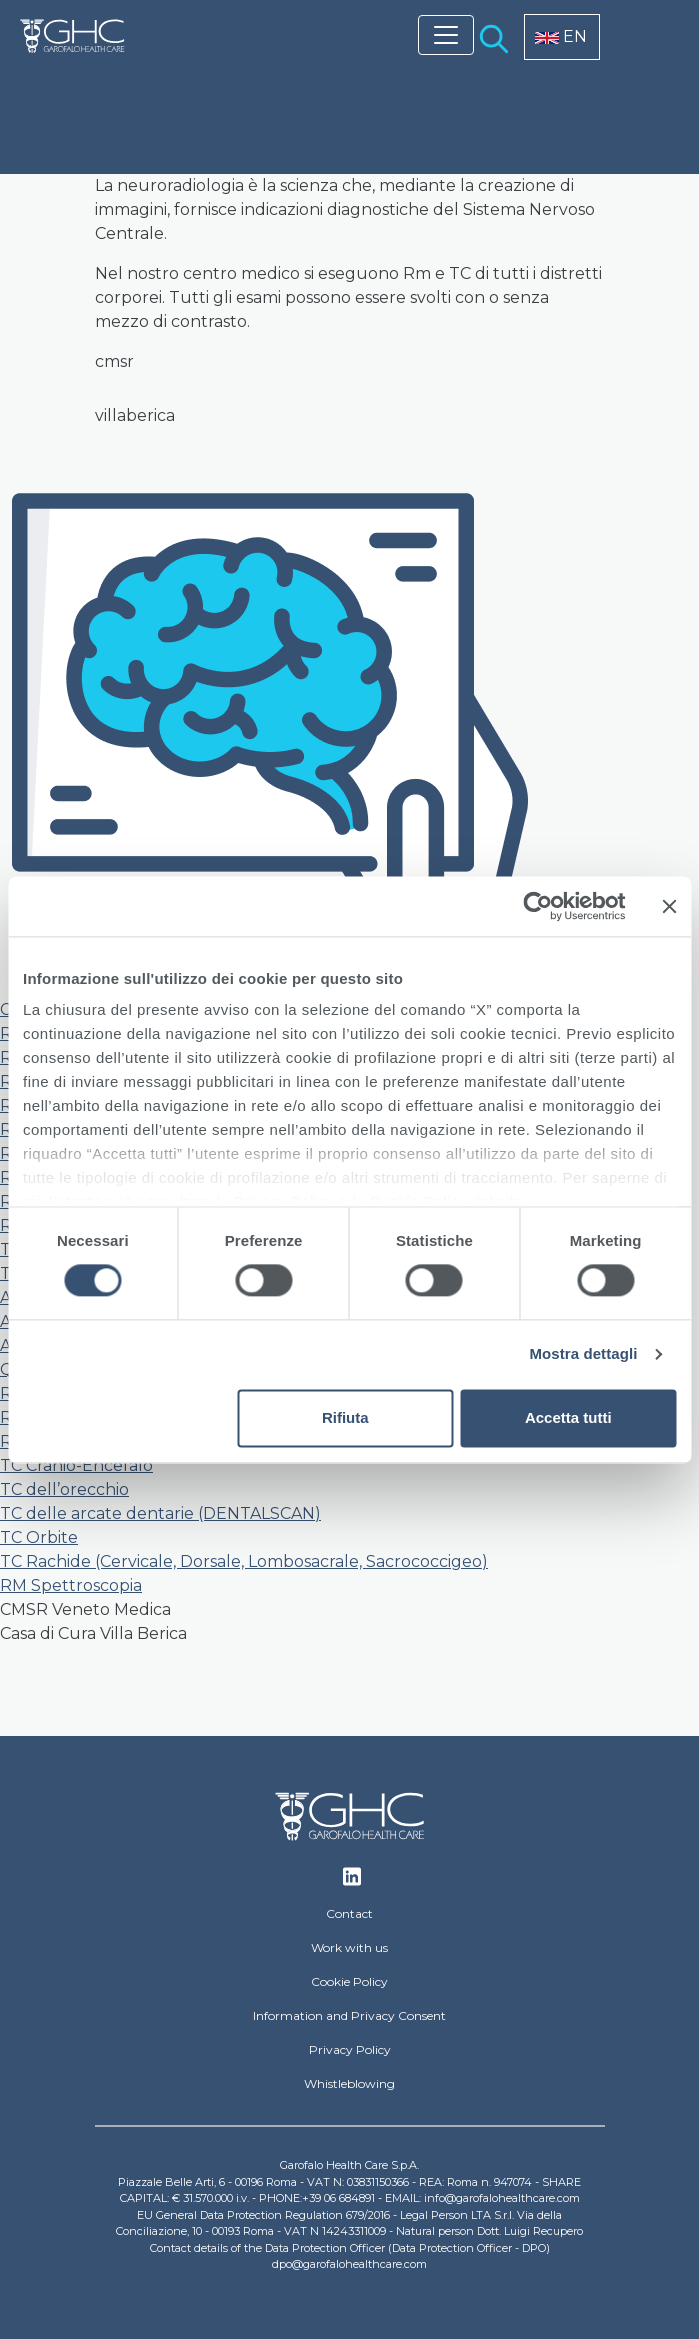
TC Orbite (39, 1537)
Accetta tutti (568, 1417)
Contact (349, 1913)
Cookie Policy (349, 1981)
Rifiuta (345, 1417)
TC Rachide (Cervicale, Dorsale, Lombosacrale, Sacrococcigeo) (244, 1561)
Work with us (349, 1947)
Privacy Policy (350, 2049)
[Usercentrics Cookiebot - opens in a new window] (537, 906)
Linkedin (352, 1882)
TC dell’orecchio (64, 1489)
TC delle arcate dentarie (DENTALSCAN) (160, 1513)
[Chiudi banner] (669, 906)
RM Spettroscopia (71, 1585)
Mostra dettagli (583, 1354)
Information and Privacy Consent (349, 2015)
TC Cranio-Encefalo (76, 1465)
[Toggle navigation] (446, 35)
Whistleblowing (349, 2083)
